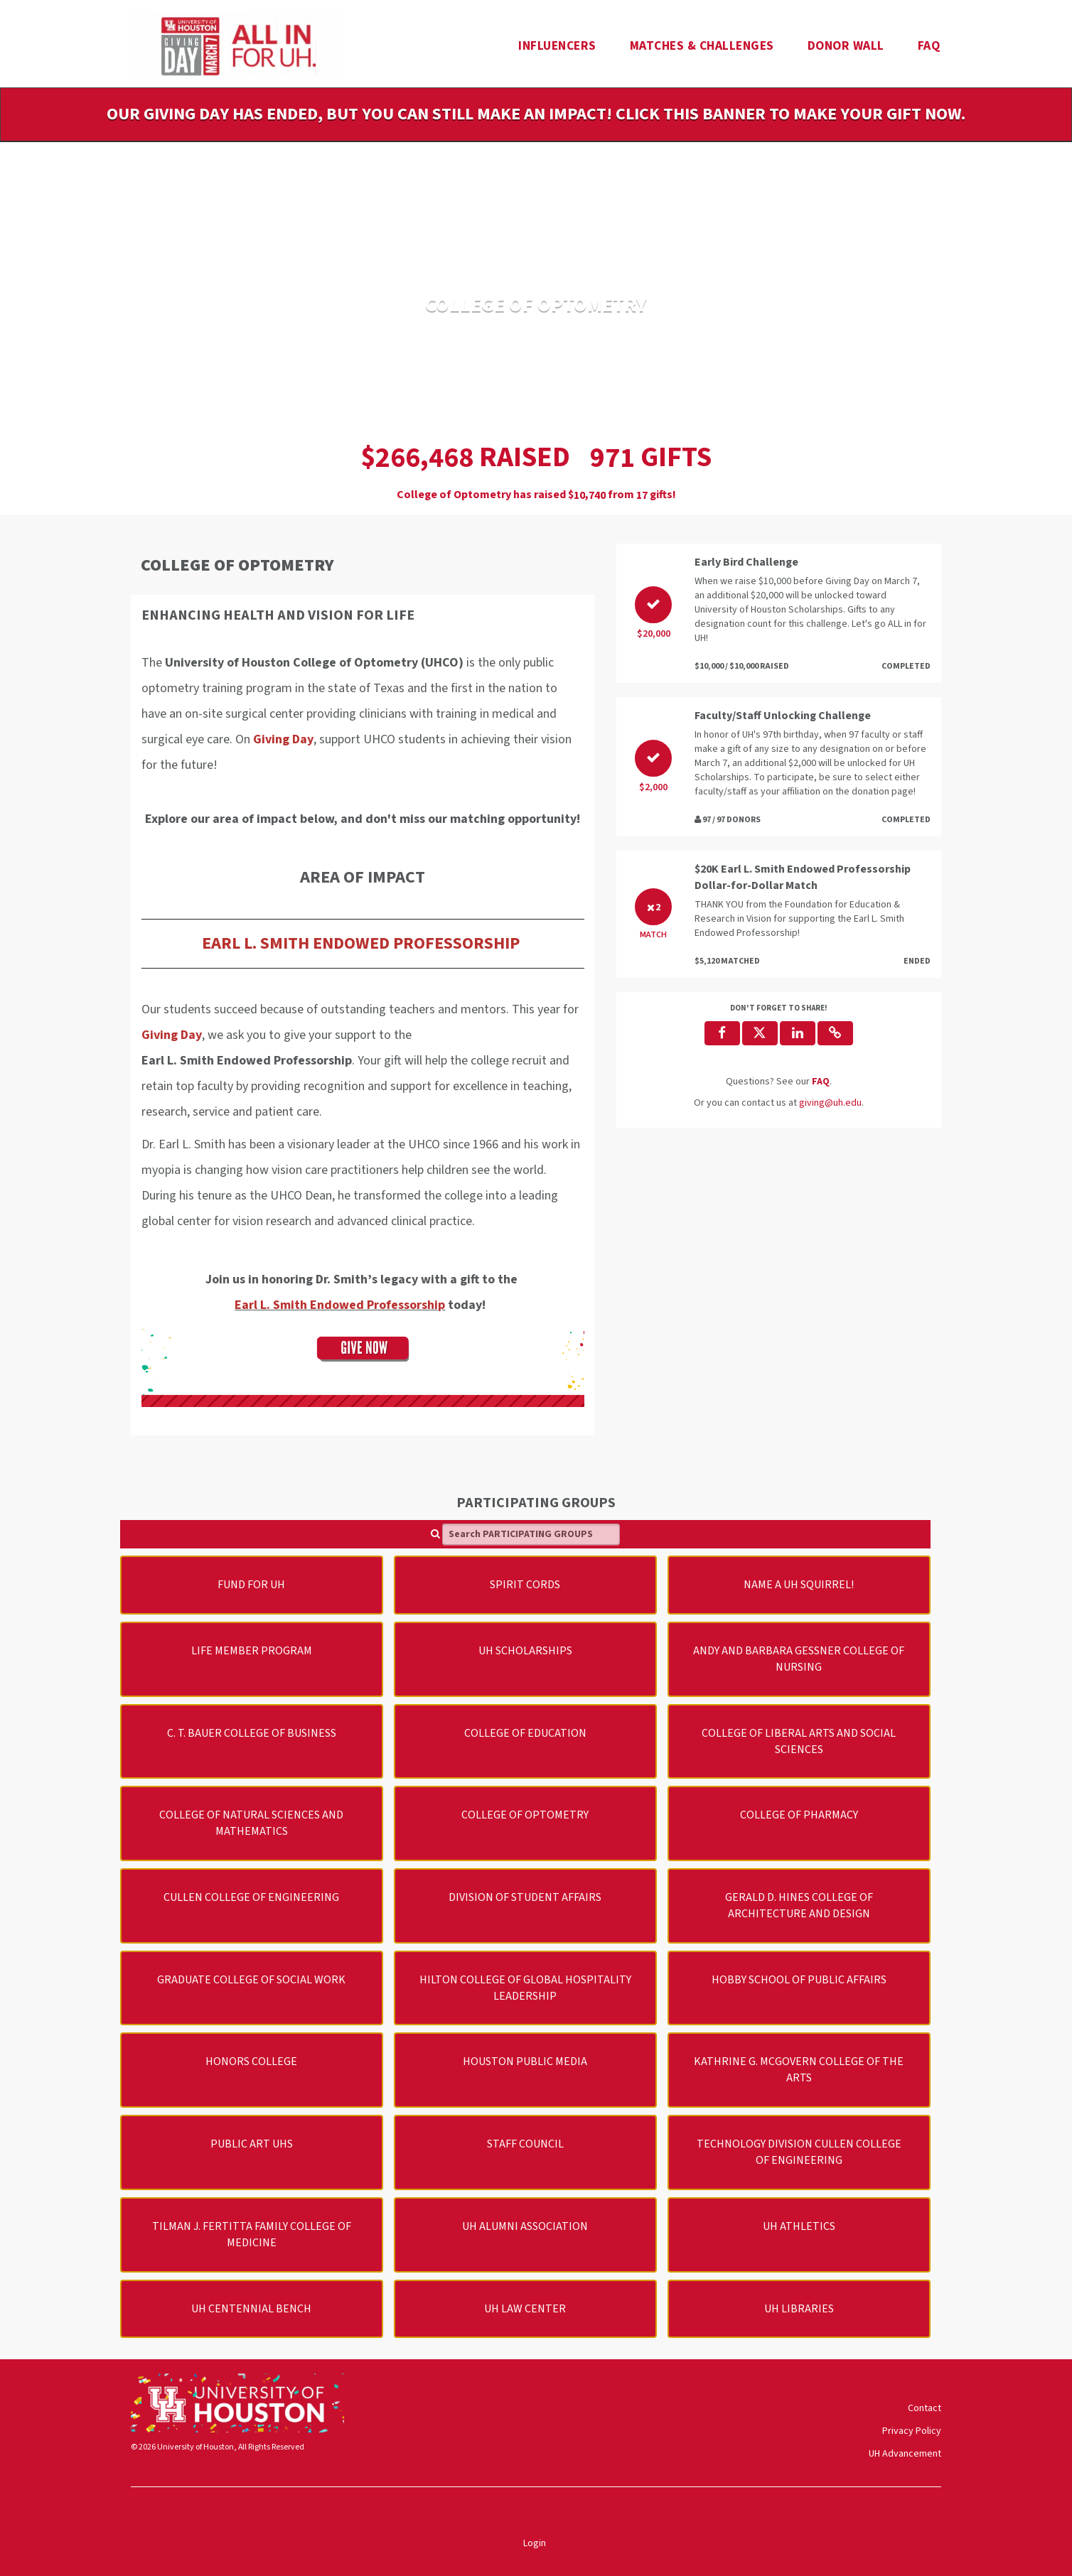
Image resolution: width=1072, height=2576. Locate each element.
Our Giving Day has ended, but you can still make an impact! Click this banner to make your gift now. (536, 114)
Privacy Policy (911, 2431)
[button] (835, 1033)
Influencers (557, 46)
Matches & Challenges (702, 46)
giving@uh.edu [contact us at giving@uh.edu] (830, 1103)
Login (534, 2543)
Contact (924, 2408)
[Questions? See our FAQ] (821, 1081)
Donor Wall (846, 46)
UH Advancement (905, 2454)
